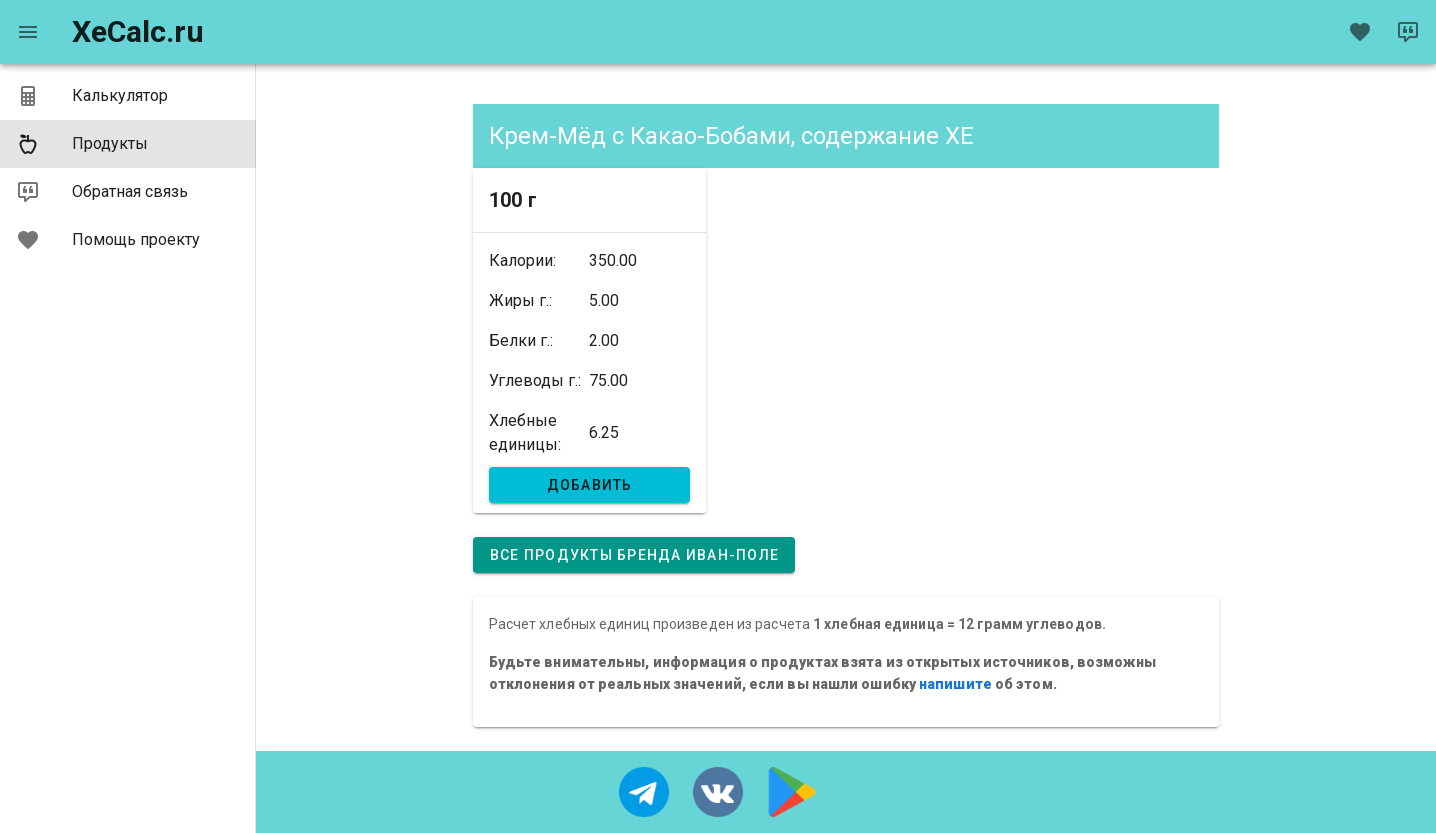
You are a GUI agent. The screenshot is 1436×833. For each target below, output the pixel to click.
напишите (955, 684)
